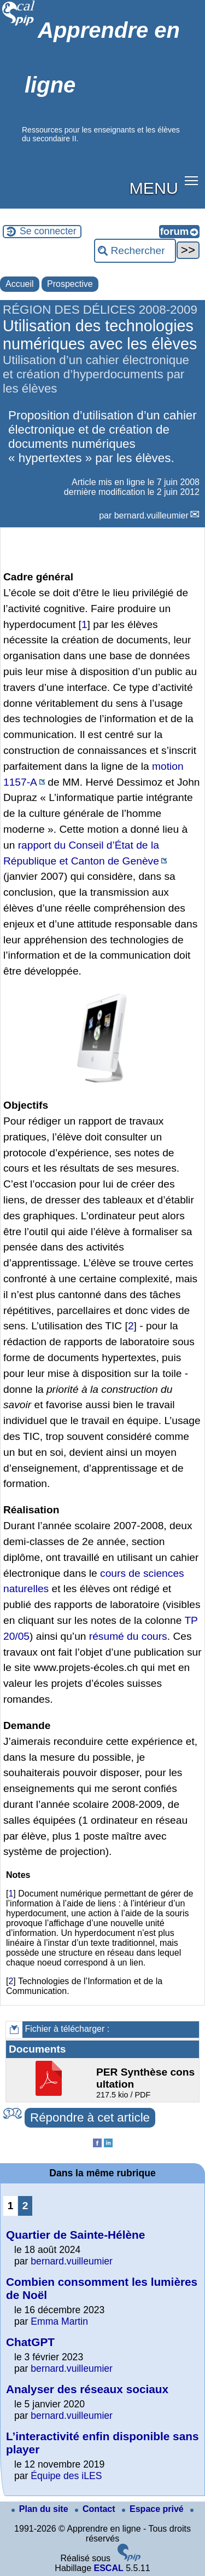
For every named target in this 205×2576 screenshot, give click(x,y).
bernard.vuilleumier (151, 515)
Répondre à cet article (90, 2117)
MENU (154, 187)
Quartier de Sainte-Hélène (75, 2234)
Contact (96, 2509)
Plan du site (41, 2509)
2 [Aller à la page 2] (25, 2205)
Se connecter (48, 231)
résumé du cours (128, 1636)
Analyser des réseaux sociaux (87, 2389)
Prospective (70, 284)
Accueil (19, 284)
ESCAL (108, 2568)
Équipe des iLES (66, 2475)
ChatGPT (30, 2342)
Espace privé (154, 2509)
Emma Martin (59, 2321)
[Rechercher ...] (135, 251)
